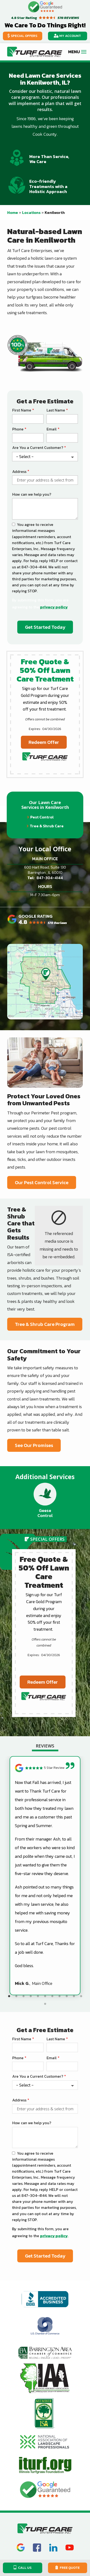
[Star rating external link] (45, 18)
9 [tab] (66, 1996)
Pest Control (42, 817)
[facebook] (37, 2547)
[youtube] (70, 2547)
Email (52, 429)
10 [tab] (74, 1996)
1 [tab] (38, 1731)
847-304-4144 (49, 878)
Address (19, 471)
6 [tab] (45, 1996)
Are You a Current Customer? (37, 447)
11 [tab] (81, 1996)
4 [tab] (30, 1996)
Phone (18, 429)
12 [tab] (45, 2004)
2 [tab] (45, 1731)
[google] (21, 2547)
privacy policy (54, 607)
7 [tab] (52, 1996)
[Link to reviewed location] (45, 1768)
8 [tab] (59, 1996)
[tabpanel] (44, 1633)
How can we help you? (31, 494)
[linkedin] (53, 2547)
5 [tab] (38, 1996)
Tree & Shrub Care (47, 825)
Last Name (56, 410)
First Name (21, 410)
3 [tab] (52, 1731)
